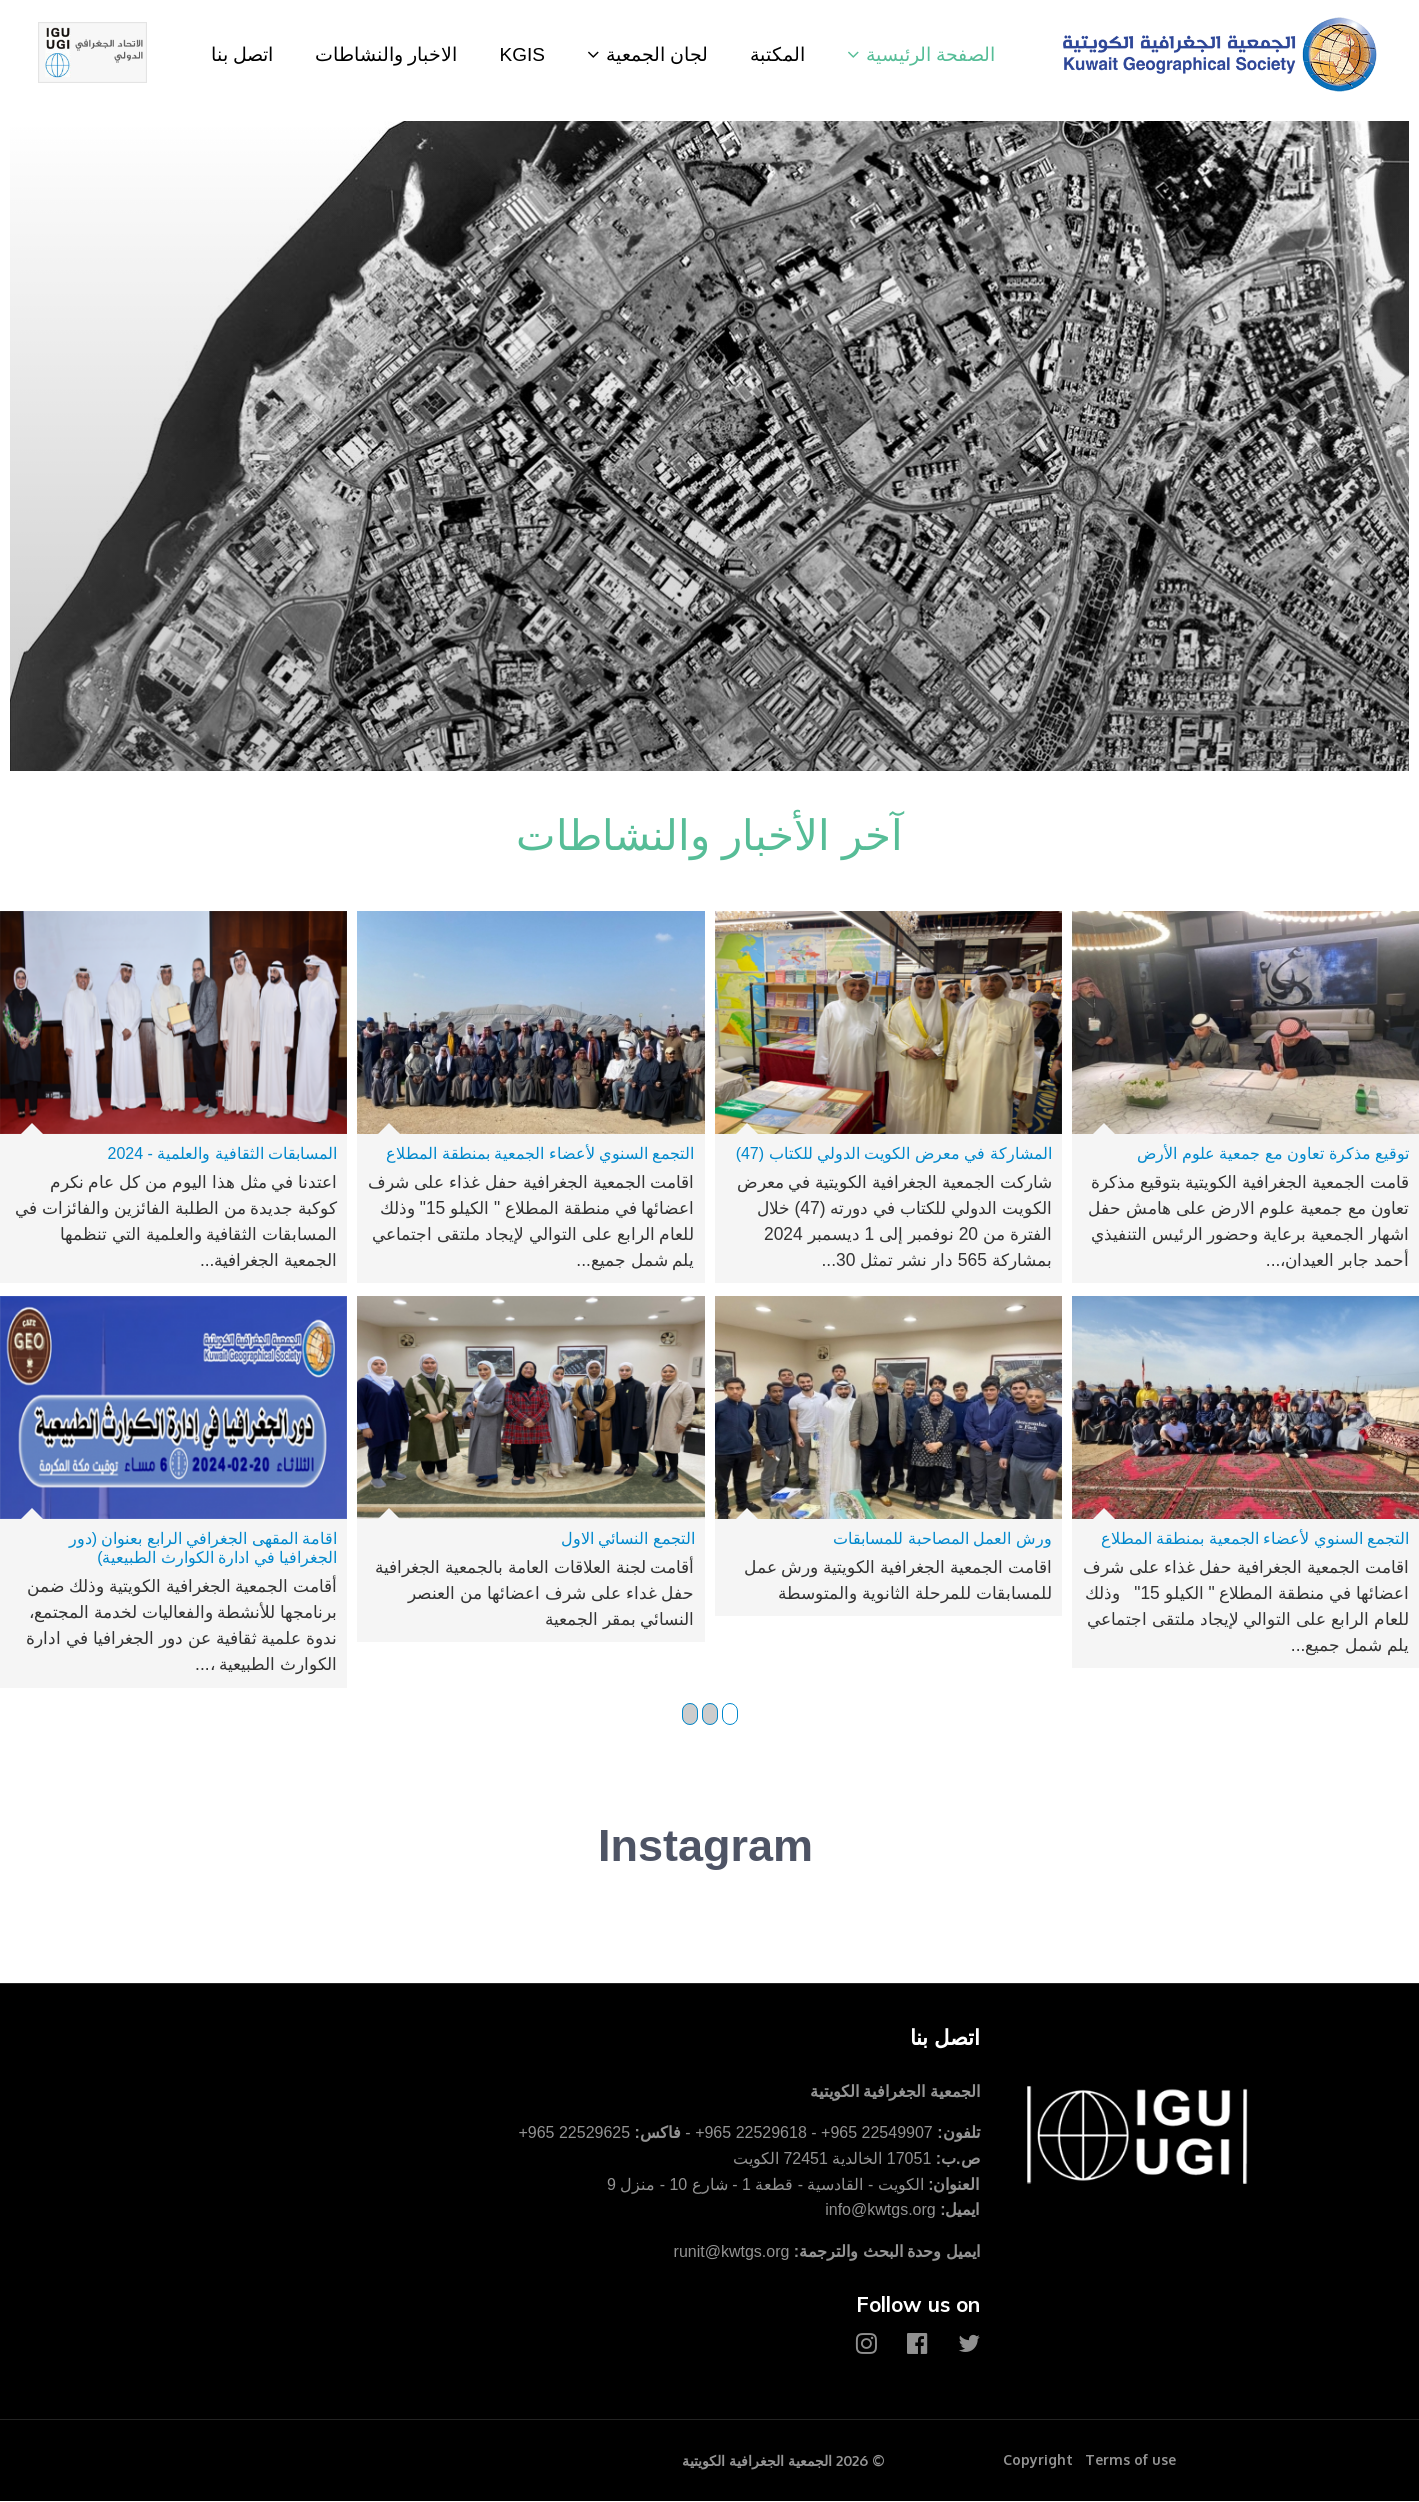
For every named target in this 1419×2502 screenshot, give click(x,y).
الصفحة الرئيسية (930, 54)
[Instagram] (866, 2345)
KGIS (521, 54)
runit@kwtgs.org (732, 2252)
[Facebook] (917, 2345)
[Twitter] (969, 2345)
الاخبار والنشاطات (386, 54)
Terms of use (1130, 2460)
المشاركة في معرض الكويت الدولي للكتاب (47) (894, 1153)
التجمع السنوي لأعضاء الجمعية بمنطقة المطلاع (540, 1153)
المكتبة (777, 54)
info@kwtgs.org (880, 2210)
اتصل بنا (242, 54)
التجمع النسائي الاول (628, 1538)
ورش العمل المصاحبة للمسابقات (942, 1538)
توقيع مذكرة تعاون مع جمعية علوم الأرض (1273, 1153)
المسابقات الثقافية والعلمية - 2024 (223, 1153)
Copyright (1038, 2460)
